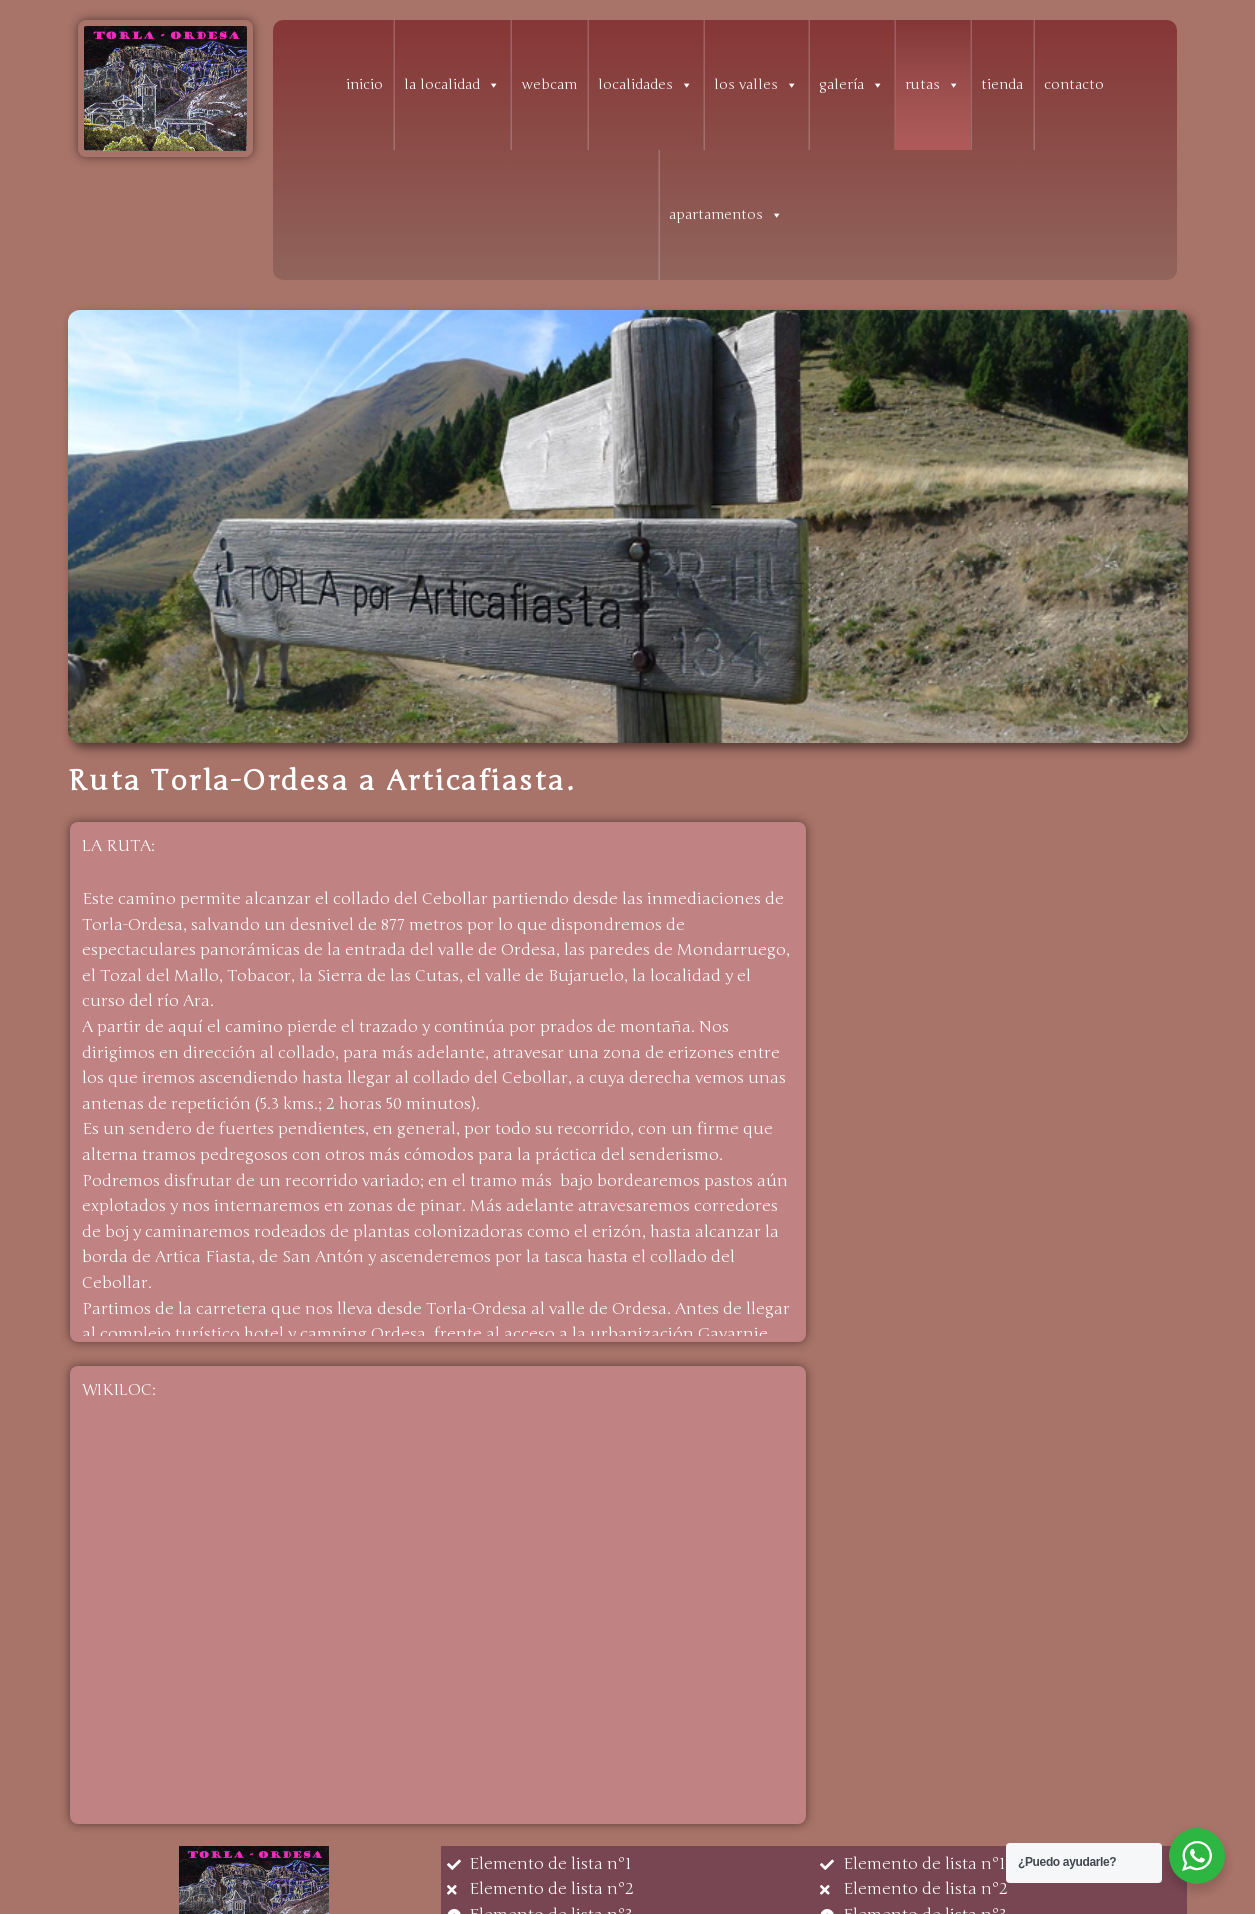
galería (851, 85)
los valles (756, 85)
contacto (1074, 84)
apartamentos (726, 215)
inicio (364, 84)
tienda (1002, 84)
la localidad (452, 85)
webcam (549, 84)
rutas (932, 85)
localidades (645, 85)
